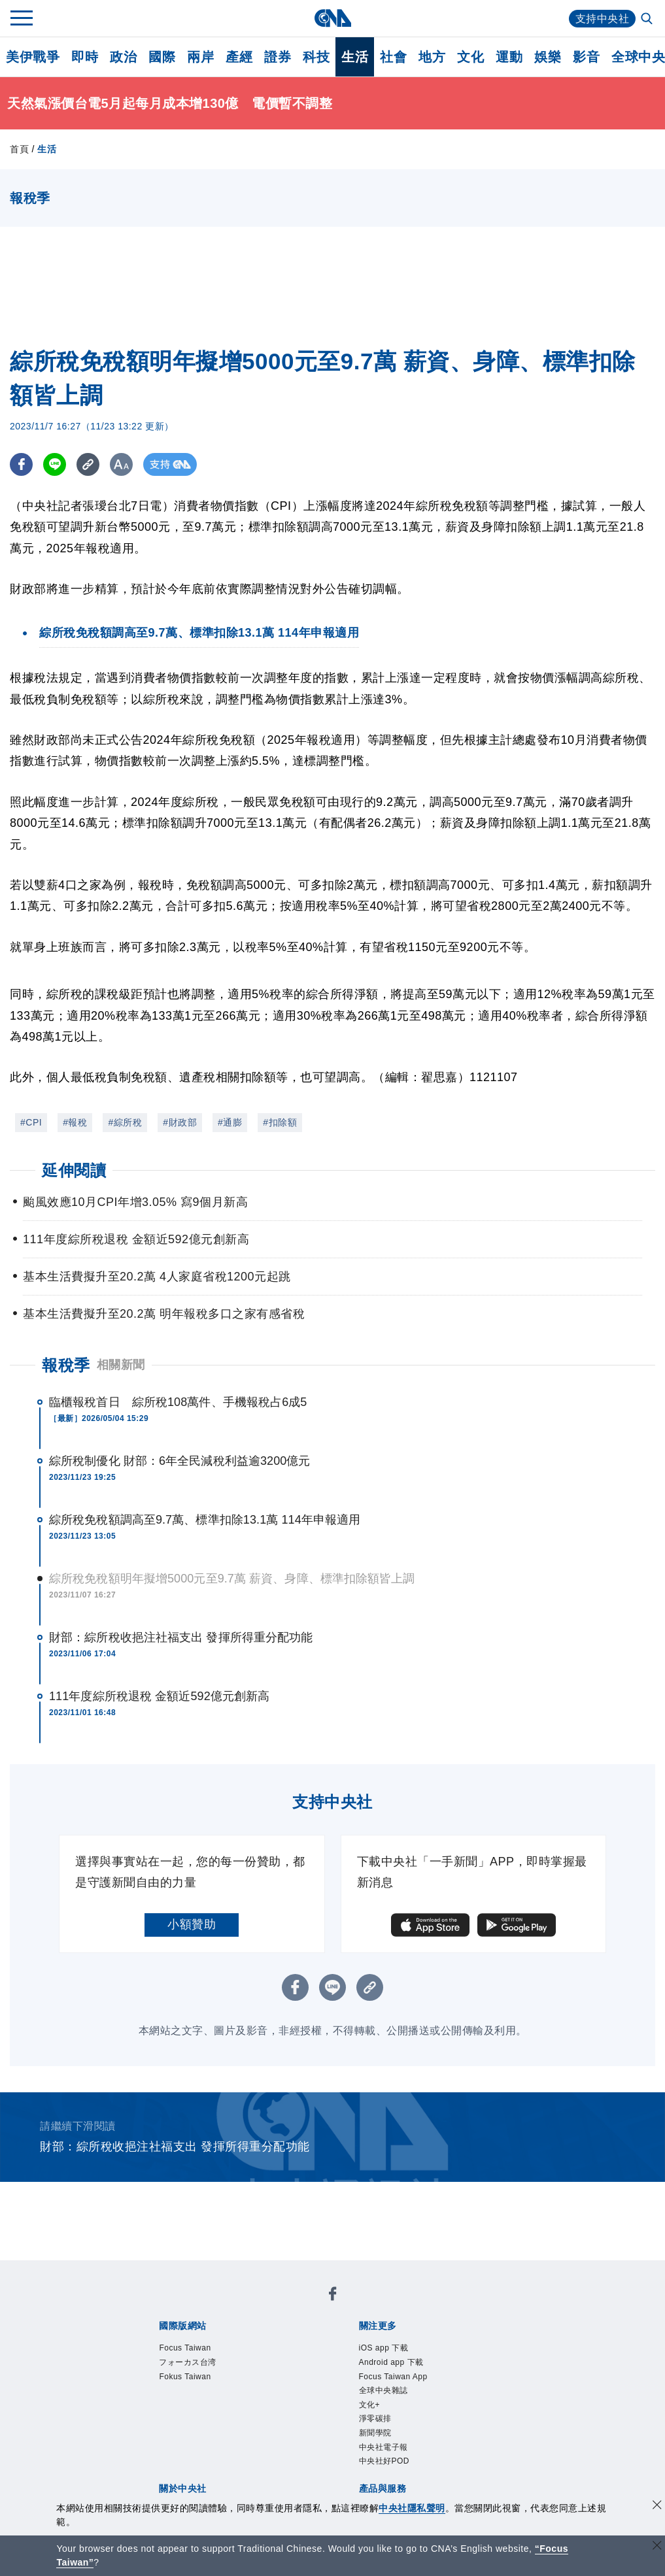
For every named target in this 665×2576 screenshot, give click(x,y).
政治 (123, 57)
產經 (239, 57)
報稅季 (66, 1365)
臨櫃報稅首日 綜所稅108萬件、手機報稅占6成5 (178, 1402)
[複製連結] (88, 464)
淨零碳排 (375, 2418)
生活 (354, 57)
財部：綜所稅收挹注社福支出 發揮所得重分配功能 (181, 1637)
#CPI (31, 1122)
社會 (393, 57)
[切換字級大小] (121, 464)
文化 (470, 57)
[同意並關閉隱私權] (657, 2506)
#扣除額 (280, 1122)
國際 (161, 57)
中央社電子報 (383, 2447)
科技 (316, 57)
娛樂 (547, 57)
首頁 (19, 149)
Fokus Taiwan (185, 2376)
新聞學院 (375, 2432)
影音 (586, 57)
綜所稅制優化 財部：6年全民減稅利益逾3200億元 (180, 1460)
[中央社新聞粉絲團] (333, 2296)
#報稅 (75, 1122)
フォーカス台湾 (187, 2362)
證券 (277, 57)
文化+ (370, 2404)
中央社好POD (384, 2461)
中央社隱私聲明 (412, 2508)
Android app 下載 (391, 2362)
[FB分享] (21, 464)
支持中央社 (602, 18)
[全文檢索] (648, 19)
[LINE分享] (54, 464)
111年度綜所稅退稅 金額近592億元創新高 (159, 1696)
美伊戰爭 (33, 57)
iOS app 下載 (384, 2347)
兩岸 (200, 57)
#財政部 (180, 1122)
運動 (509, 57)
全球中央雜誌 (383, 2390)
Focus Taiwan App (393, 2376)
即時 (84, 57)
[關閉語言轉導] (657, 2547)
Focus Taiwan (185, 2347)
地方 (431, 57)
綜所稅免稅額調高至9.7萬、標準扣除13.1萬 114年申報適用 (204, 1519)
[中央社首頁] (332, 18)
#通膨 (230, 1122)
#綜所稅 (125, 1122)
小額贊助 (191, 1924)
